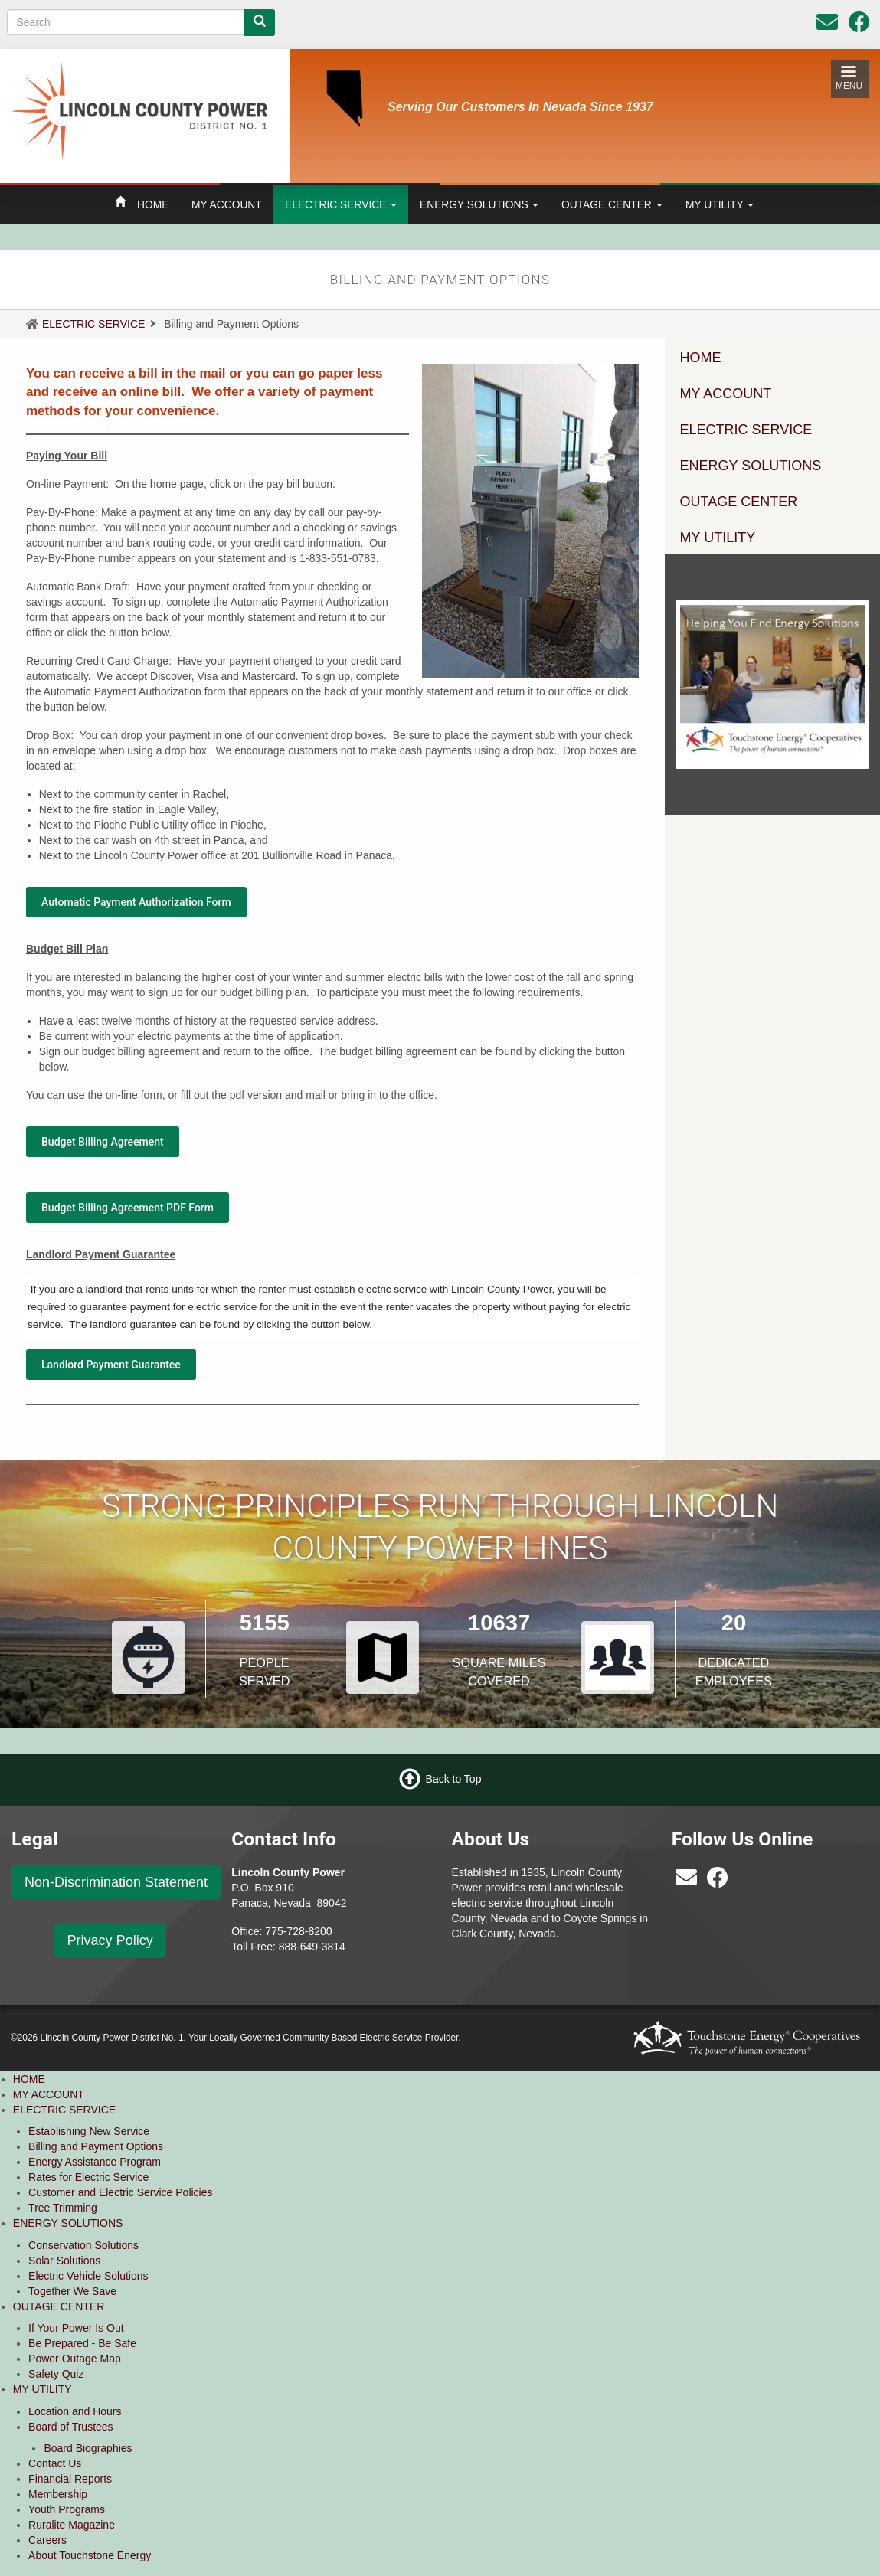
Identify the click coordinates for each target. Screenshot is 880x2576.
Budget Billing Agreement (102, 1142)
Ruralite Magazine (71, 2525)
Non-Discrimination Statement (116, 1882)
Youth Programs (66, 2509)
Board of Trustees (70, 2427)
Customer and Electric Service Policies (120, 2192)
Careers (47, 2540)
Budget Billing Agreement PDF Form (127, 1207)
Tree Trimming (62, 2208)
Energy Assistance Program (94, 2162)
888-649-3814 (312, 1946)
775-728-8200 (298, 1931)
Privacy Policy (110, 1940)
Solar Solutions (64, 2260)
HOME (152, 204)
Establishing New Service (88, 2131)
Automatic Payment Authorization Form (136, 902)
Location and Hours (74, 2411)
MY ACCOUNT (226, 204)
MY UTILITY (719, 204)
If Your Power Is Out (76, 2328)
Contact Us (54, 2463)
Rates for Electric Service (88, 2177)
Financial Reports (70, 2479)
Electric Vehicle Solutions (88, 2276)
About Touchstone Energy (89, 2555)
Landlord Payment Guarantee (111, 1364)
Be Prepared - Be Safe (82, 2343)
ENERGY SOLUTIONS (479, 204)
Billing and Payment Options (95, 2146)
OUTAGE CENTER (611, 204)
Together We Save (72, 2291)
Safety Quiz (55, 2374)
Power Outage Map (74, 2358)
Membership (57, 2494)
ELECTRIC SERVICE (341, 204)
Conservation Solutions (83, 2245)
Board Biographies (88, 2448)
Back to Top (454, 1779)
